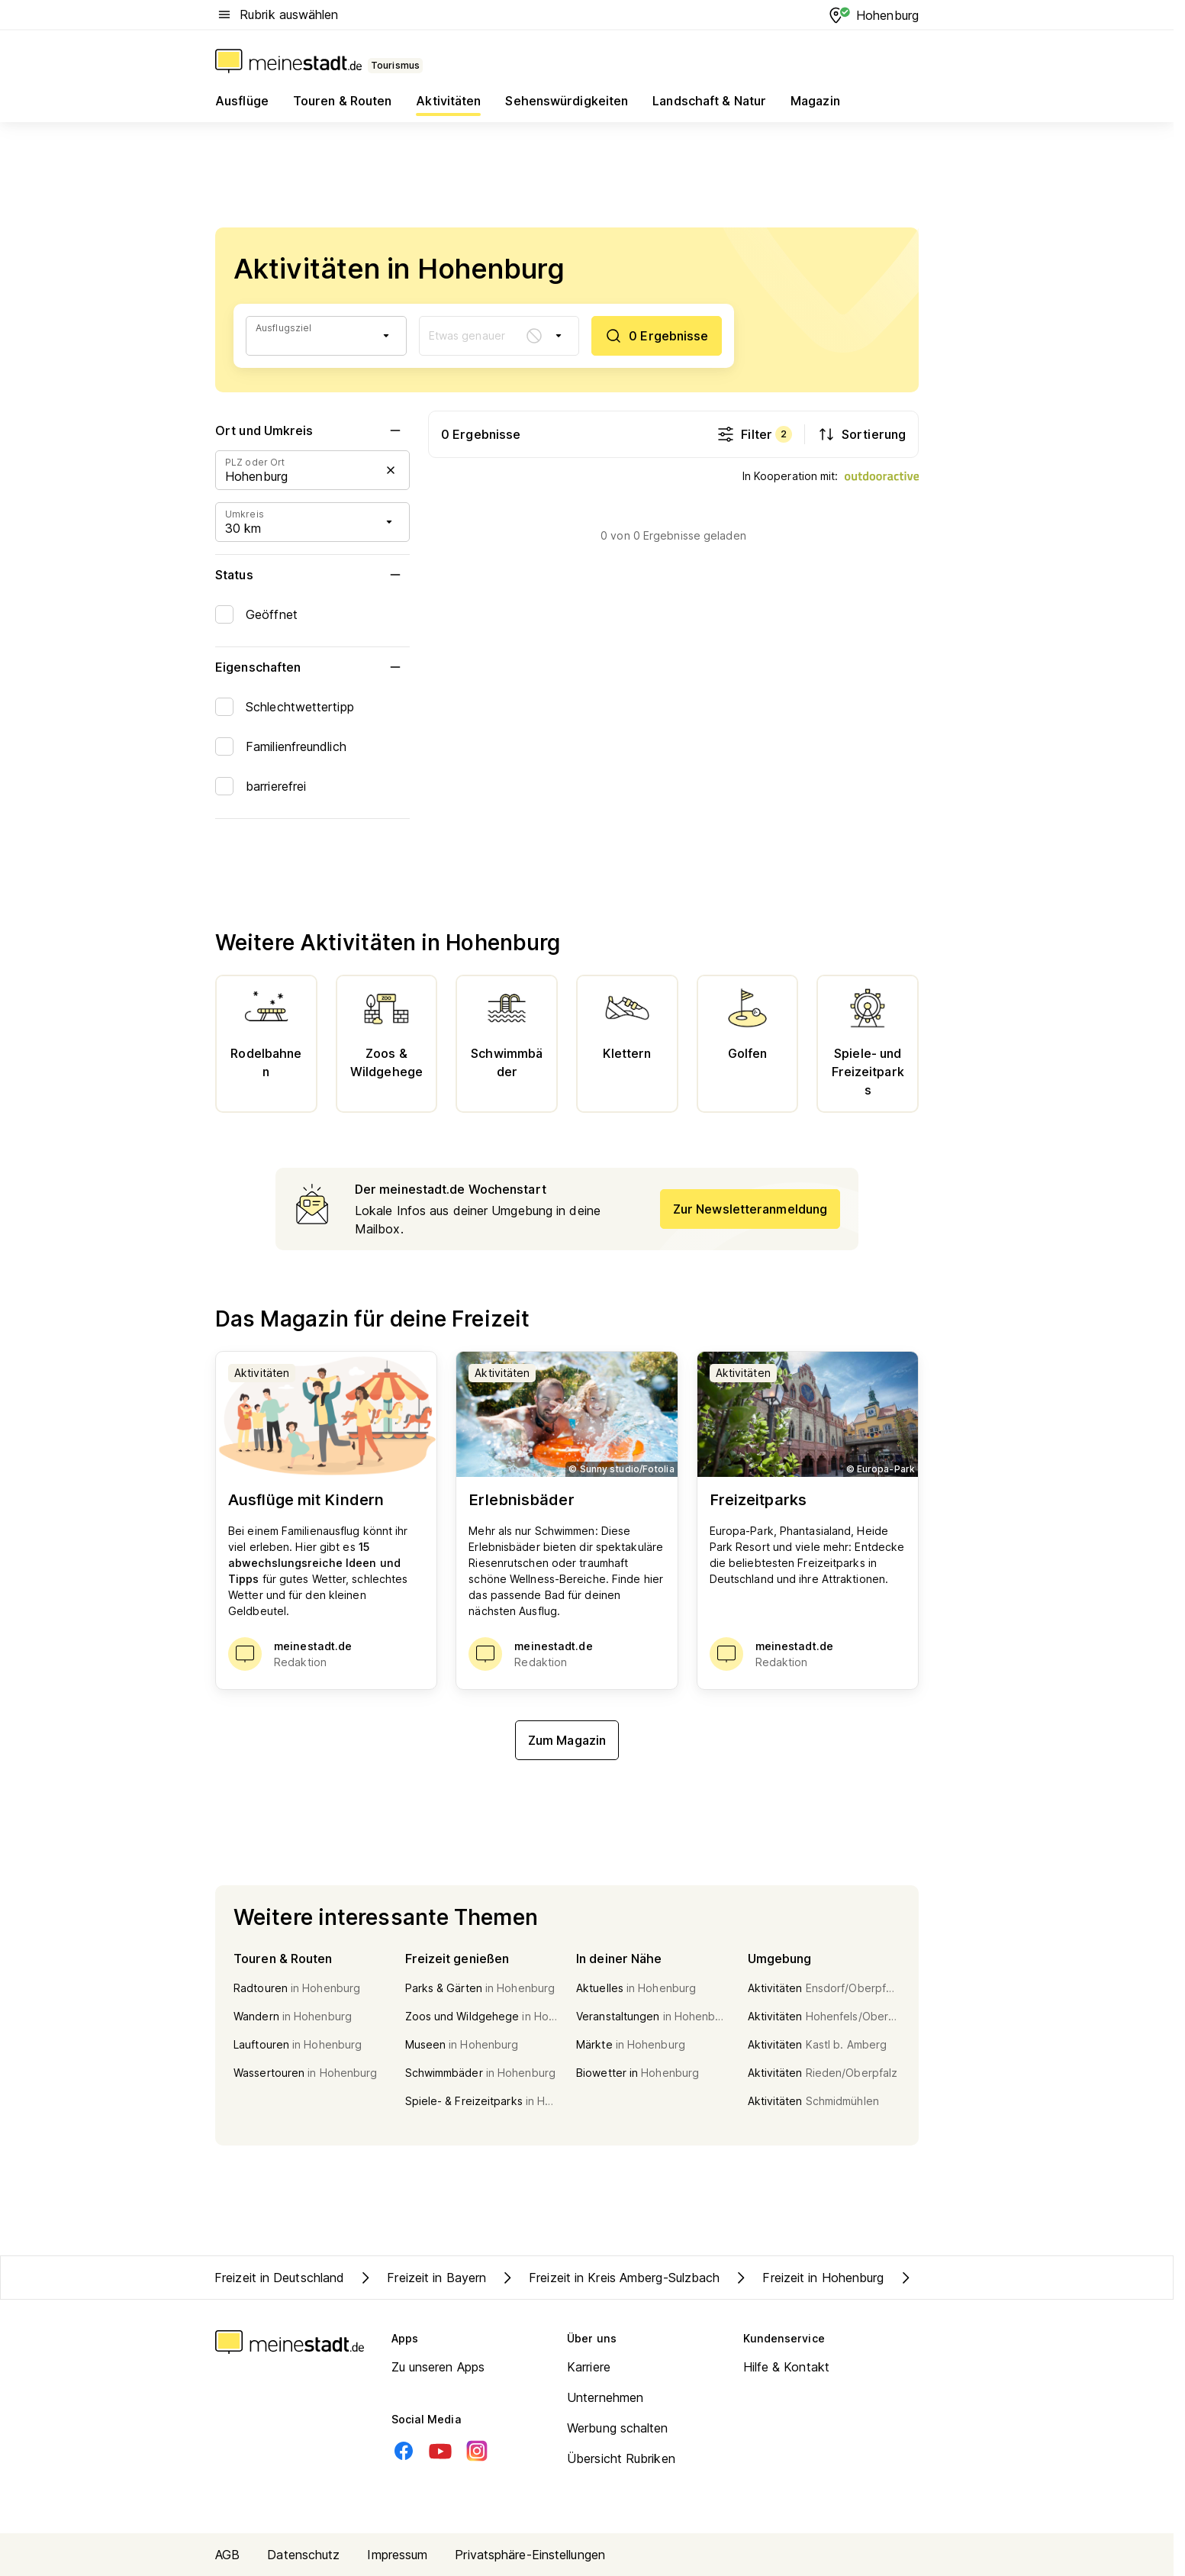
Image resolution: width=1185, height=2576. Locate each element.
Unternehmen (605, 2397)
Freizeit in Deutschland (279, 2277)
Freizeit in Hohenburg (808, 2277)
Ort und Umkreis (312, 430)
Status (312, 574)
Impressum (397, 2554)
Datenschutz (303, 2554)
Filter (754, 434)
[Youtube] (440, 2451)
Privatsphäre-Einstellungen (530, 2554)
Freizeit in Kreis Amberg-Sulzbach (609, 2277)
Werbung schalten (617, 2428)
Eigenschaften (312, 667)
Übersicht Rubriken (621, 2458)
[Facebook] (403, 2451)
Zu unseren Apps (438, 2366)
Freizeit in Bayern (421, 2277)
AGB (227, 2554)
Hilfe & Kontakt (786, 2366)
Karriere (588, 2366)
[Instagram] (477, 2451)
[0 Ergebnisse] (656, 336)
